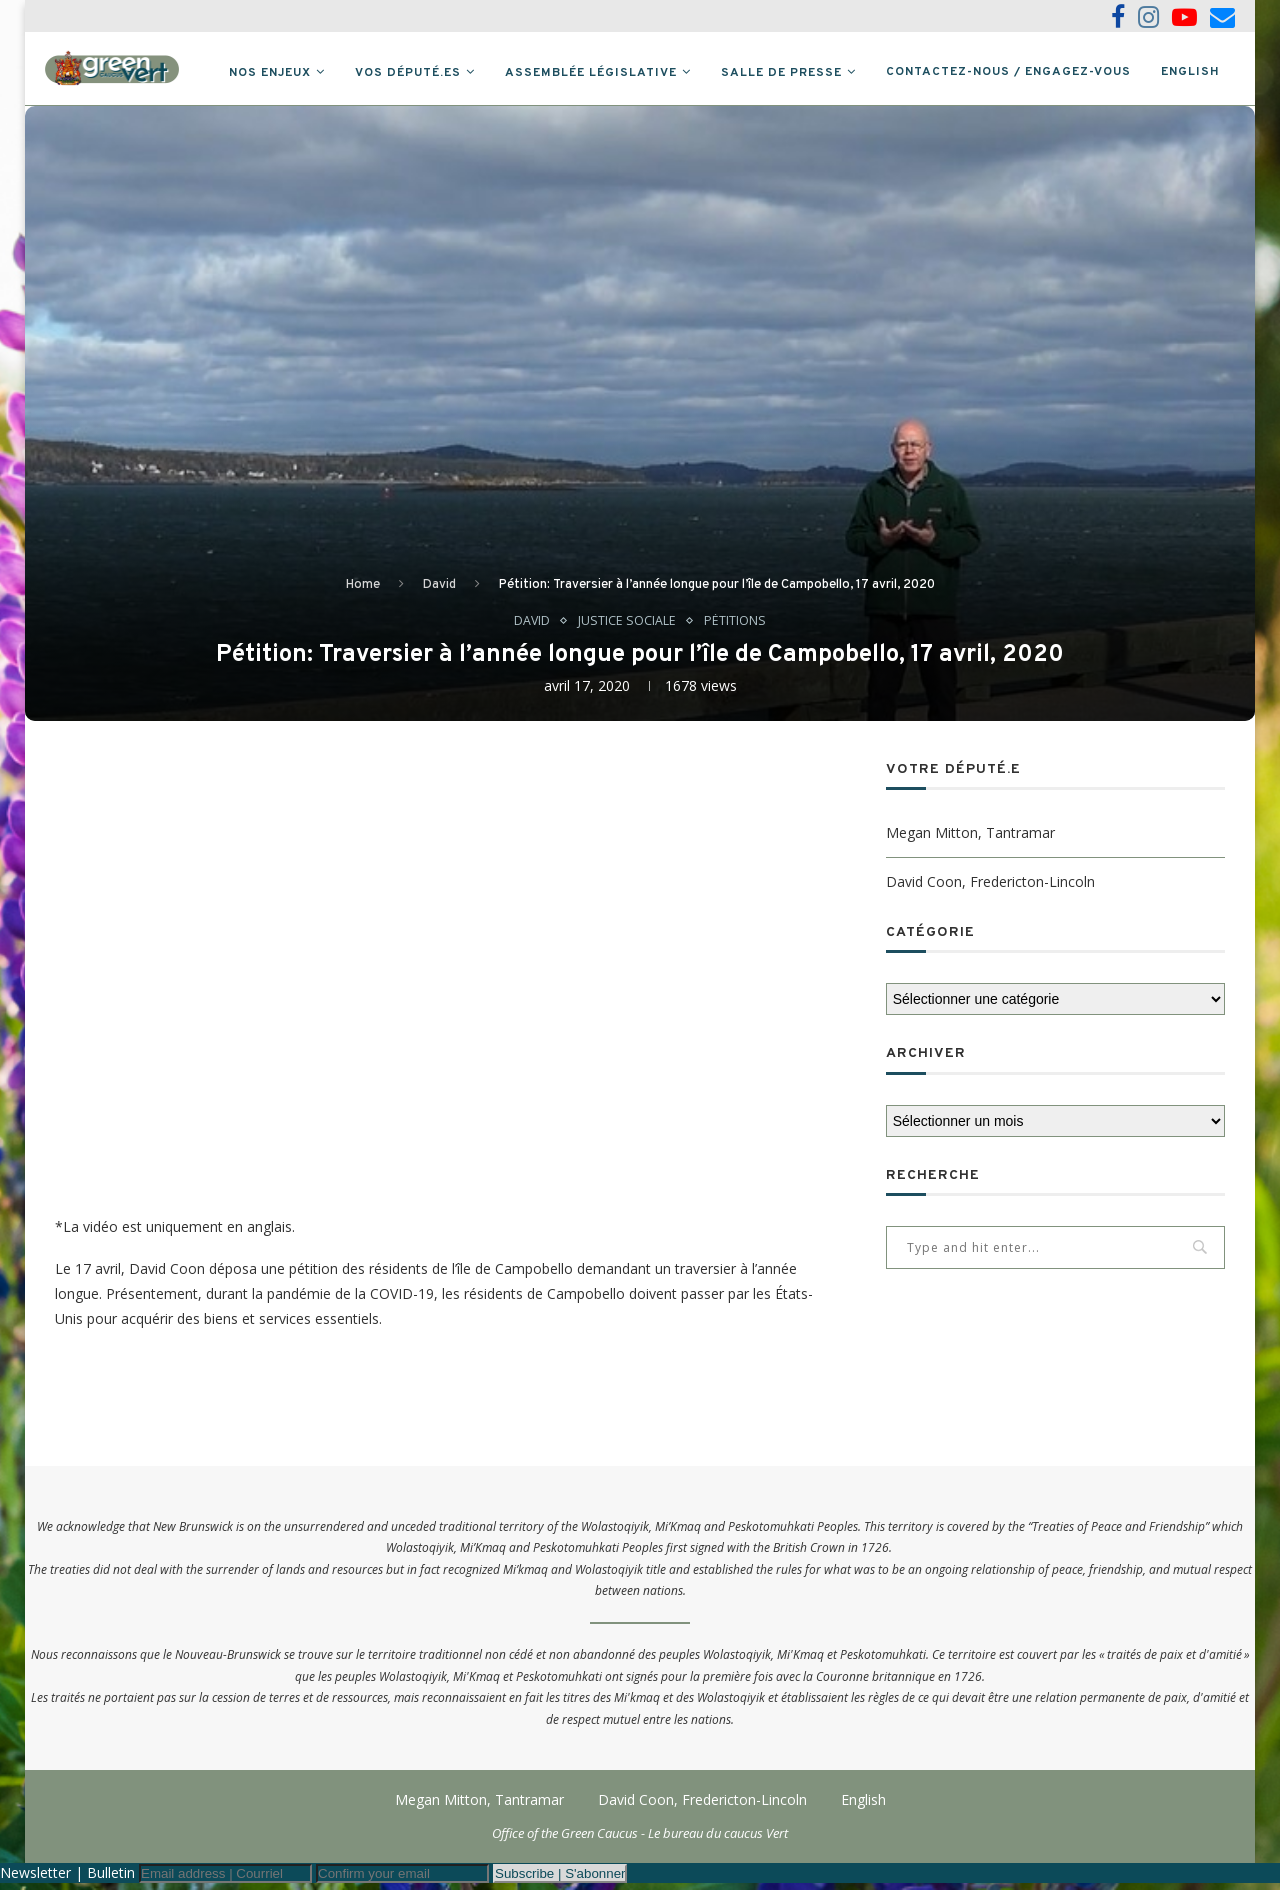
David (439, 591)
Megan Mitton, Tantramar (970, 839)
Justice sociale (628, 628)
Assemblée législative (591, 73)
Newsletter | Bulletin (67, 1879)
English (1190, 72)
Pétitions (736, 628)
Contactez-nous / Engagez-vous (1008, 72)
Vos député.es (408, 73)
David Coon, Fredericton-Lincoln (990, 888)
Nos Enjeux (270, 73)
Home (363, 591)
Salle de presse (781, 73)
